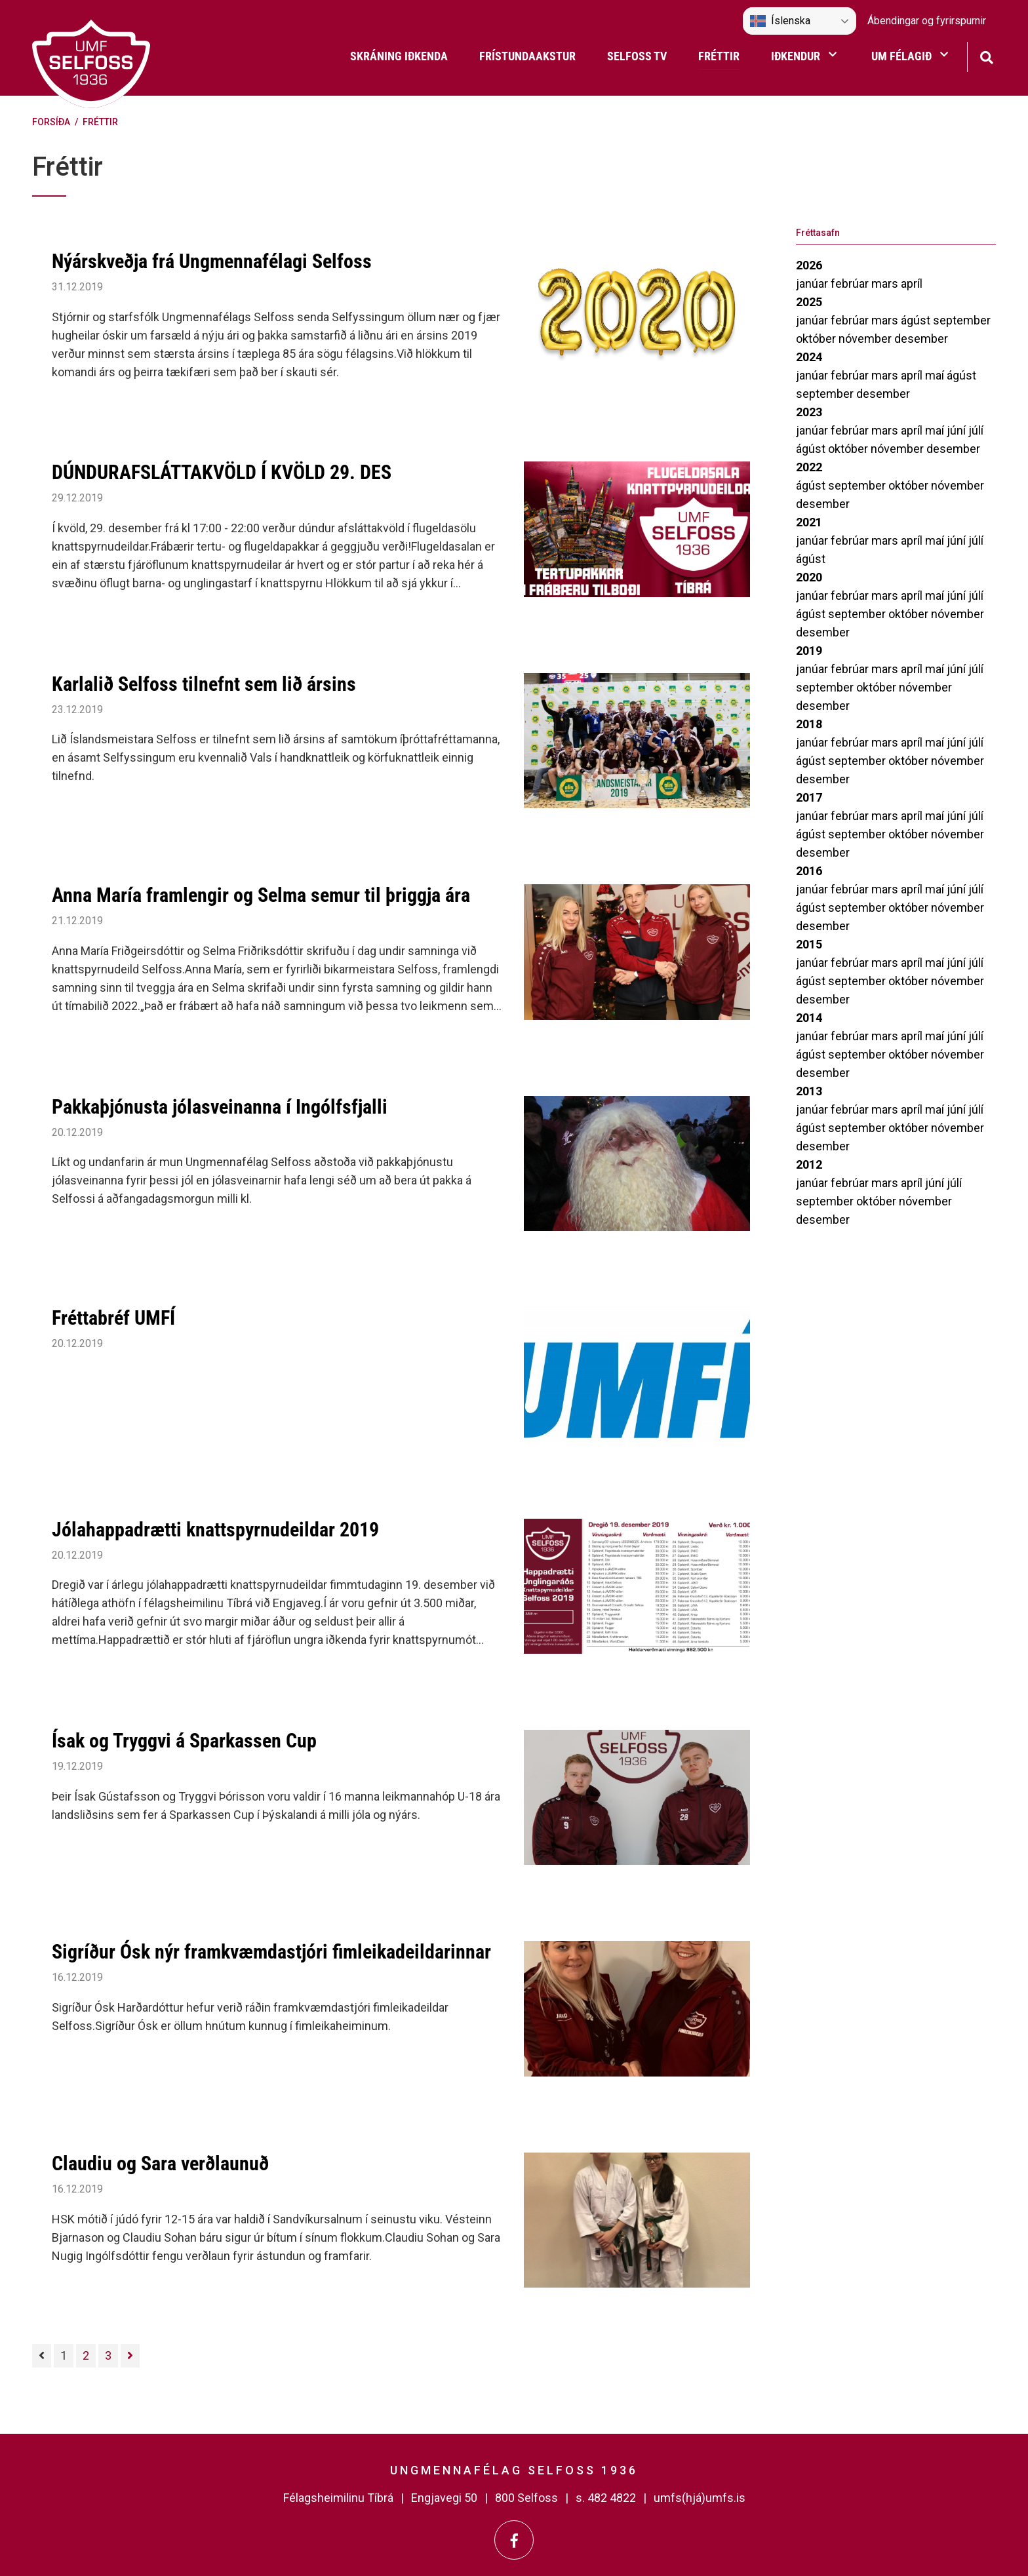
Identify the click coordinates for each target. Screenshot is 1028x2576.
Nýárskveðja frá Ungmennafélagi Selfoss (212, 261)
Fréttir (100, 122)
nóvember (866, 338)
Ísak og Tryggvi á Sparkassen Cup (184, 1740)
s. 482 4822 (606, 2498)
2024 (809, 357)
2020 (809, 577)
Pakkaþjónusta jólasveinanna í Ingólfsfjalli (219, 1106)
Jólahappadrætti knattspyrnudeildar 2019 (215, 1529)
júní (957, 430)
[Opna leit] (986, 56)
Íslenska (780, 21)
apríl (911, 283)
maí (936, 375)
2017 (809, 797)
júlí (975, 430)
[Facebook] (514, 2540)
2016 (809, 871)
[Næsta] (130, 2356)
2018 (809, 724)
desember (921, 338)
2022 (809, 467)
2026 (809, 265)
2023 (809, 412)
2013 (809, 1091)
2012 (809, 1164)
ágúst (917, 320)
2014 (809, 1018)
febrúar (851, 283)
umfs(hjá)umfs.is (699, 2498)
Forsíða (51, 122)
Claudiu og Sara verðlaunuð (160, 2163)
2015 (809, 944)
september (962, 320)
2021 (809, 522)
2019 (809, 650)
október (817, 338)
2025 (809, 302)
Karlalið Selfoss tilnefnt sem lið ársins (204, 684)
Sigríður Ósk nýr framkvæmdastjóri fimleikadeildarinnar (271, 1951)
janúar (813, 283)
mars (886, 283)
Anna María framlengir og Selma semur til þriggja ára (261, 895)
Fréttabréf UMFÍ (113, 1317)
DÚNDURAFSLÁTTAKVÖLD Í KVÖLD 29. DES (221, 472)
